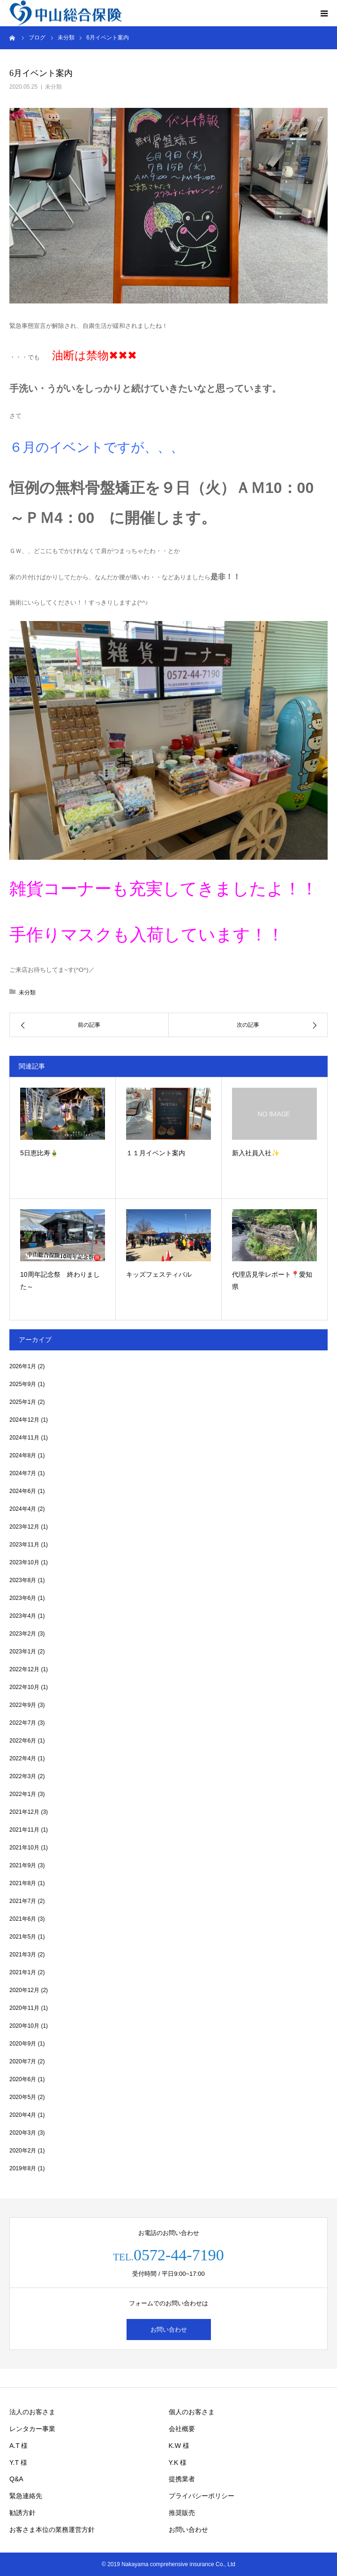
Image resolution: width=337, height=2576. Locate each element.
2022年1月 (22, 1794)
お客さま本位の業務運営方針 (52, 2529)
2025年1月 (22, 1402)
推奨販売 (182, 2512)
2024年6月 (22, 1491)
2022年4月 (22, 1758)
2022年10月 (24, 1687)
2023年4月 (22, 1616)
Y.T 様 (18, 2462)
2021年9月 (22, 1865)
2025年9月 (22, 1384)
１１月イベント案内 (155, 1153)
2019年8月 (22, 2168)
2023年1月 (22, 1651)
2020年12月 (24, 1990)
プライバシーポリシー (201, 2496)
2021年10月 (24, 1847)
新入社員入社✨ (255, 1153)
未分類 (53, 86)
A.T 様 (18, 2445)
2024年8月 (22, 1455)
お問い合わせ (168, 2329)
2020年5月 (22, 2097)
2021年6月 (22, 1919)
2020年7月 (22, 2061)
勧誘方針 (22, 2512)
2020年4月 (22, 2115)
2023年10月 (24, 1562)
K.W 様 (179, 2445)
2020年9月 (22, 2043)
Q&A (16, 2479)
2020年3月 (22, 2132)
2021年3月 (22, 1954)
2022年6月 (22, 1740)
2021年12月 (24, 1812)
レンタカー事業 (32, 2428)
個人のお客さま (192, 2412)
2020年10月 (24, 2026)
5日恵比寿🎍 (39, 1153)
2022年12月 (24, 1669)
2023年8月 (22, 1580)
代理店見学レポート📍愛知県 (272, 1281)
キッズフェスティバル (159, 1274)
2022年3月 (22, 1776)
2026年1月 (22, 1366)
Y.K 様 (178, 2462)
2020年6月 (22, 2079)
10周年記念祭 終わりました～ (60, 1281)
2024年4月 (22, 1509)
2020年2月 (22, 2150)
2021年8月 (22, 1883)
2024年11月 (24, 1437)
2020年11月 (24, 2008)
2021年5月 (22, 1936)
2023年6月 (22, 1598)
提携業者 (182, 2479)
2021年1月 (22, 1972)
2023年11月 (24, 1544)
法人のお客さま (32, 2412)
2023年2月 (22, 1633)
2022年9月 (22, 1705)
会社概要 (182, 2428)
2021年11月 (24, 1829)
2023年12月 (24, 1526)
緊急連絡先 (25, 2496)
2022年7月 (22, 1723)
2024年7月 (22, 1473)
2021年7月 (22, 1901)
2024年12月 (24, 1420)
